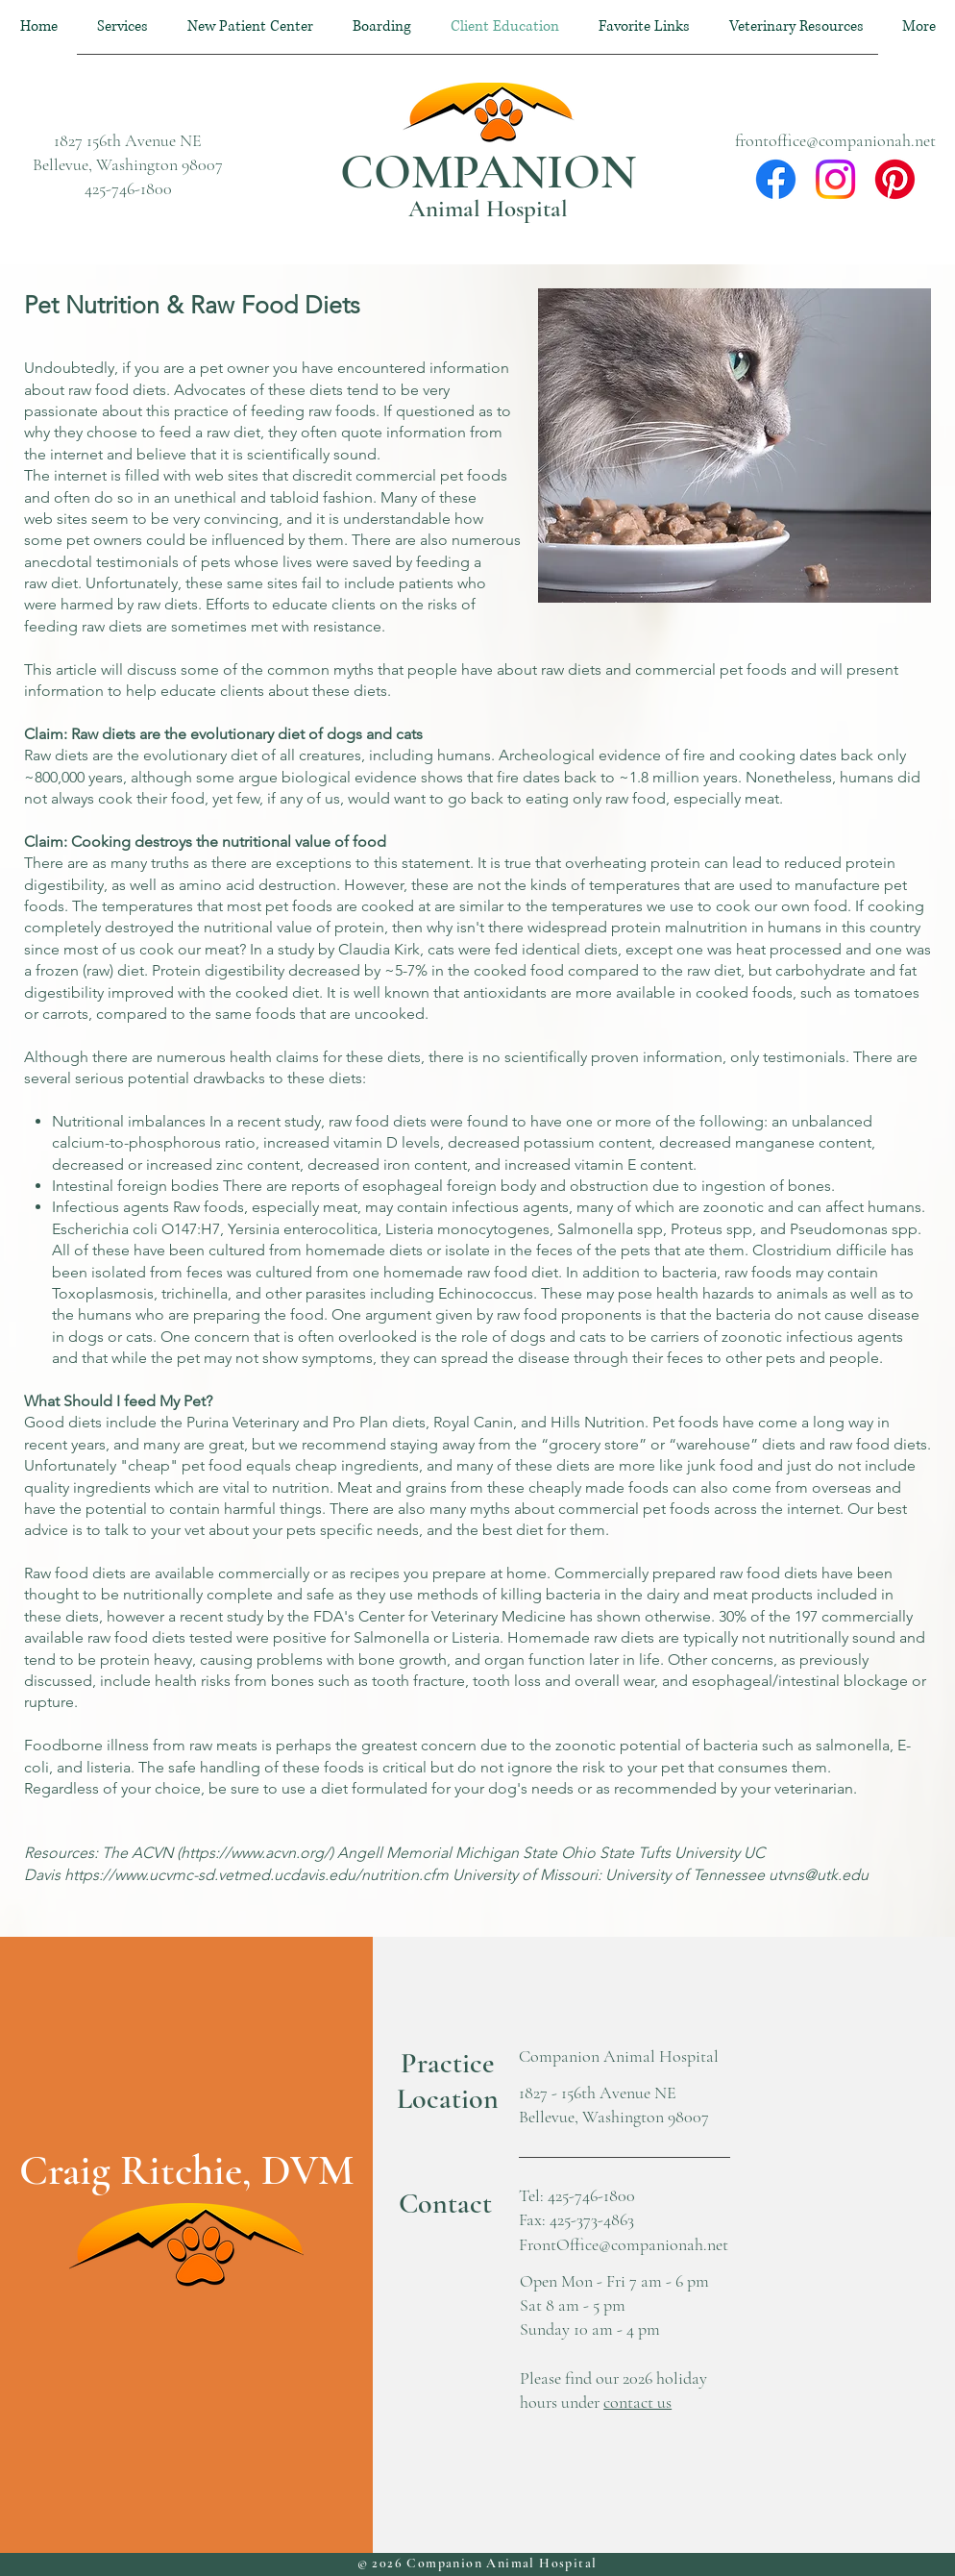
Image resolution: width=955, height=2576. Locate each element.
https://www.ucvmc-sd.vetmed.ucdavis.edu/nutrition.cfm (256, 1875)
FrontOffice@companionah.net (623, 2244)
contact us (637, 2402)
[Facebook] (775, 179)
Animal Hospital (488, 208)
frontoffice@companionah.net (835, 140)
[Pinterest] (895, 179)
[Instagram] (835, 179)
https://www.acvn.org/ (255, 1853)
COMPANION (488, 172)
